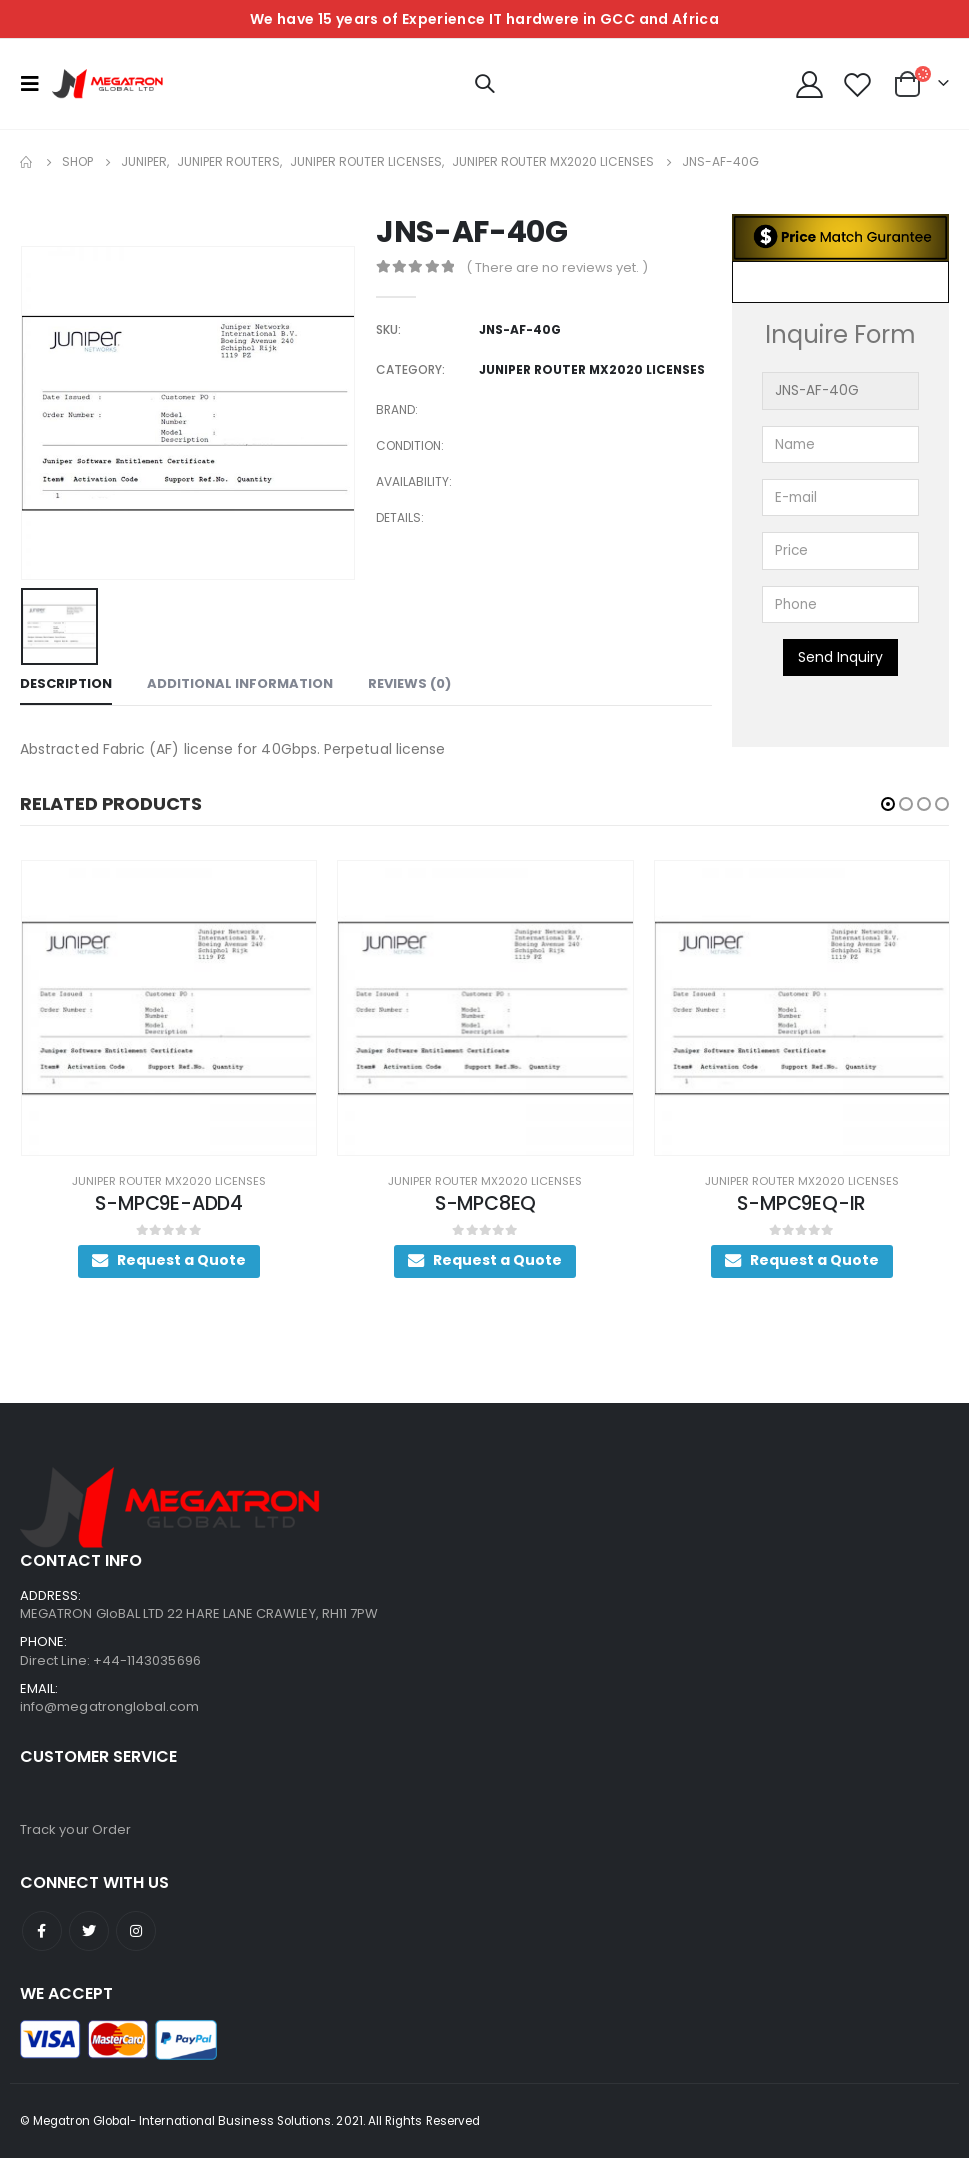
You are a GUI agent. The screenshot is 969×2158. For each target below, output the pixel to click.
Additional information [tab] (240, 683)
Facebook (42, 1931)
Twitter (89, 1931)
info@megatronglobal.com (110, 1706)
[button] (888, 804)
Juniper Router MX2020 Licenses (269, 1181)
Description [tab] (66, 683)
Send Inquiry (840, 657)
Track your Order (75, 1829)
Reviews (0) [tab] (409, 683)
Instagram (136, 1931)
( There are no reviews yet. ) (557, 267)
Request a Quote (281, 1260)
